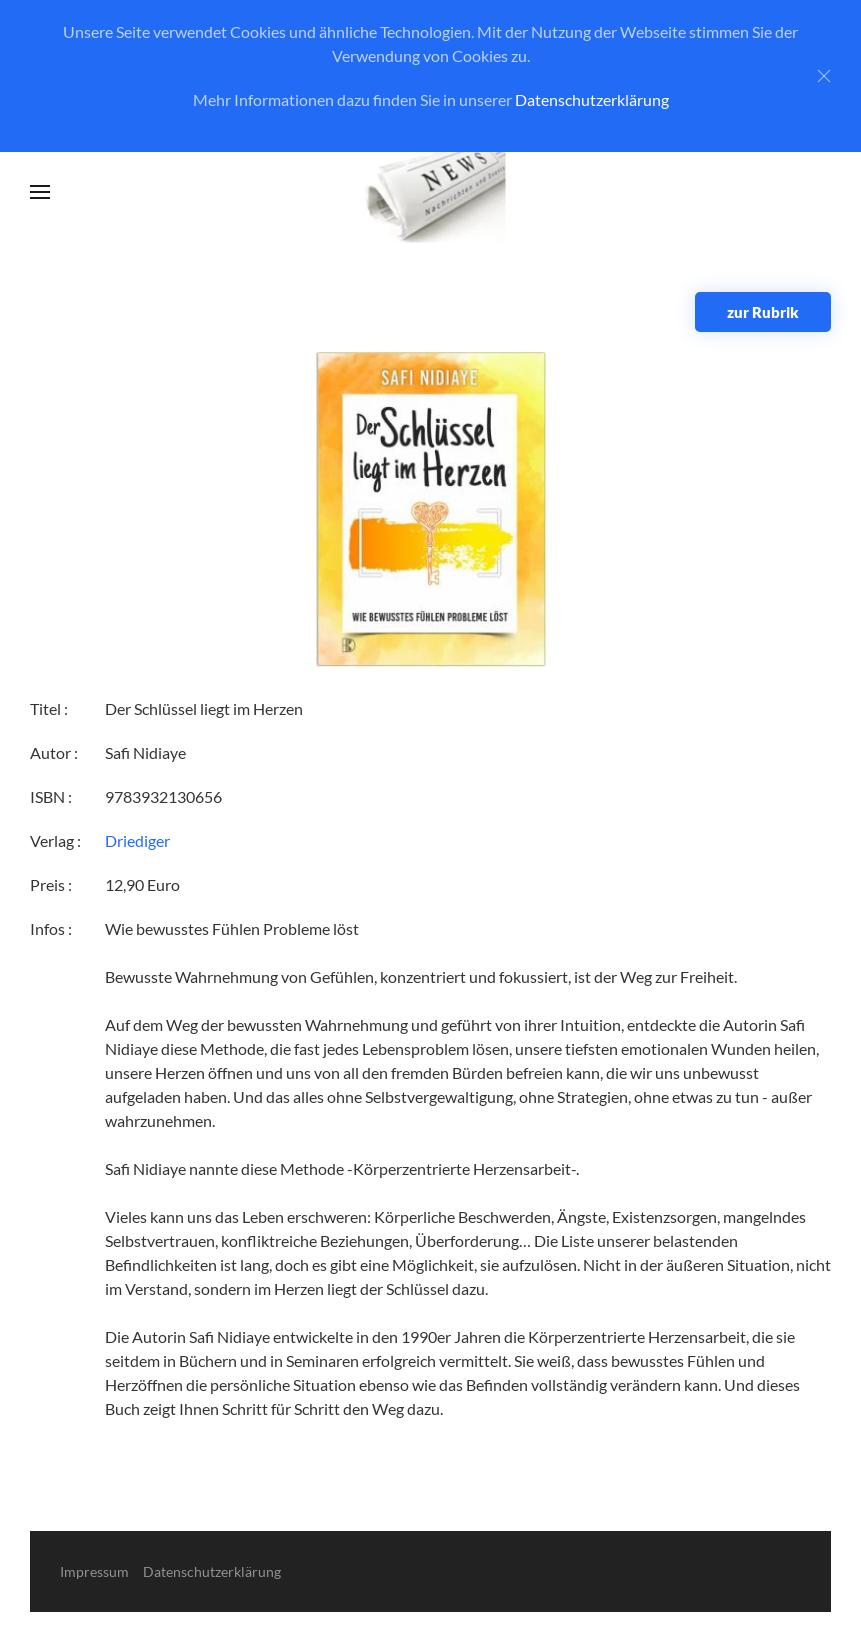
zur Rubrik (763, 312)
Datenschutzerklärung (592, 99)
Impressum (94, 1571)
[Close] (824, 76)
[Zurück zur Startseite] (430, 192)
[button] (40, 192)
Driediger (137, 840)
